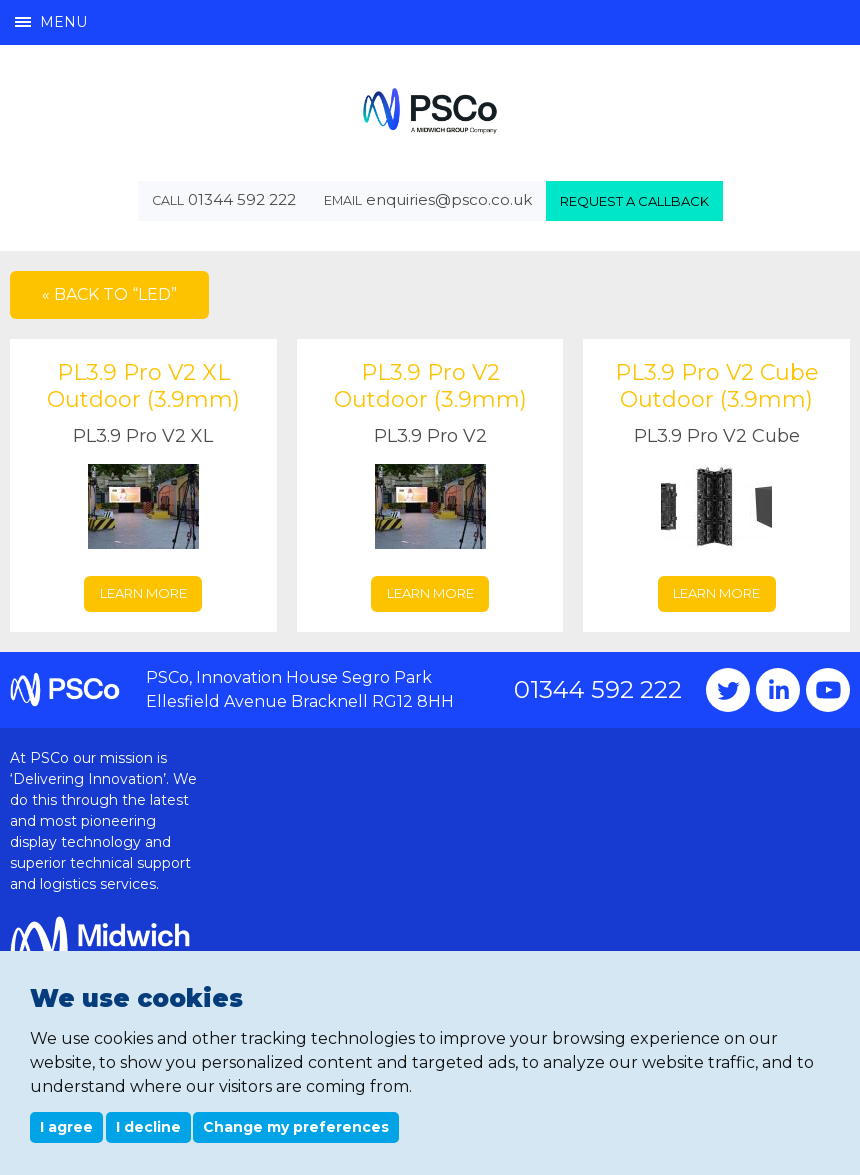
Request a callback (634, 201)
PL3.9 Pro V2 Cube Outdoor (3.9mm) (717, 386)
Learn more (143, 593)
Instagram (778, 690)
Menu (51, 22)
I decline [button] (148, 1127)
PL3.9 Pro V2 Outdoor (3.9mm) (430, 386)
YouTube (828, 690)
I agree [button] (66, 1127)
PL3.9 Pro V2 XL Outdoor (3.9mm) (143, 386)
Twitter (728, 690)
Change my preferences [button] (296, 1127)
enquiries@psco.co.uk (449, 199)
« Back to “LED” (109, 294)
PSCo (430, 110)
